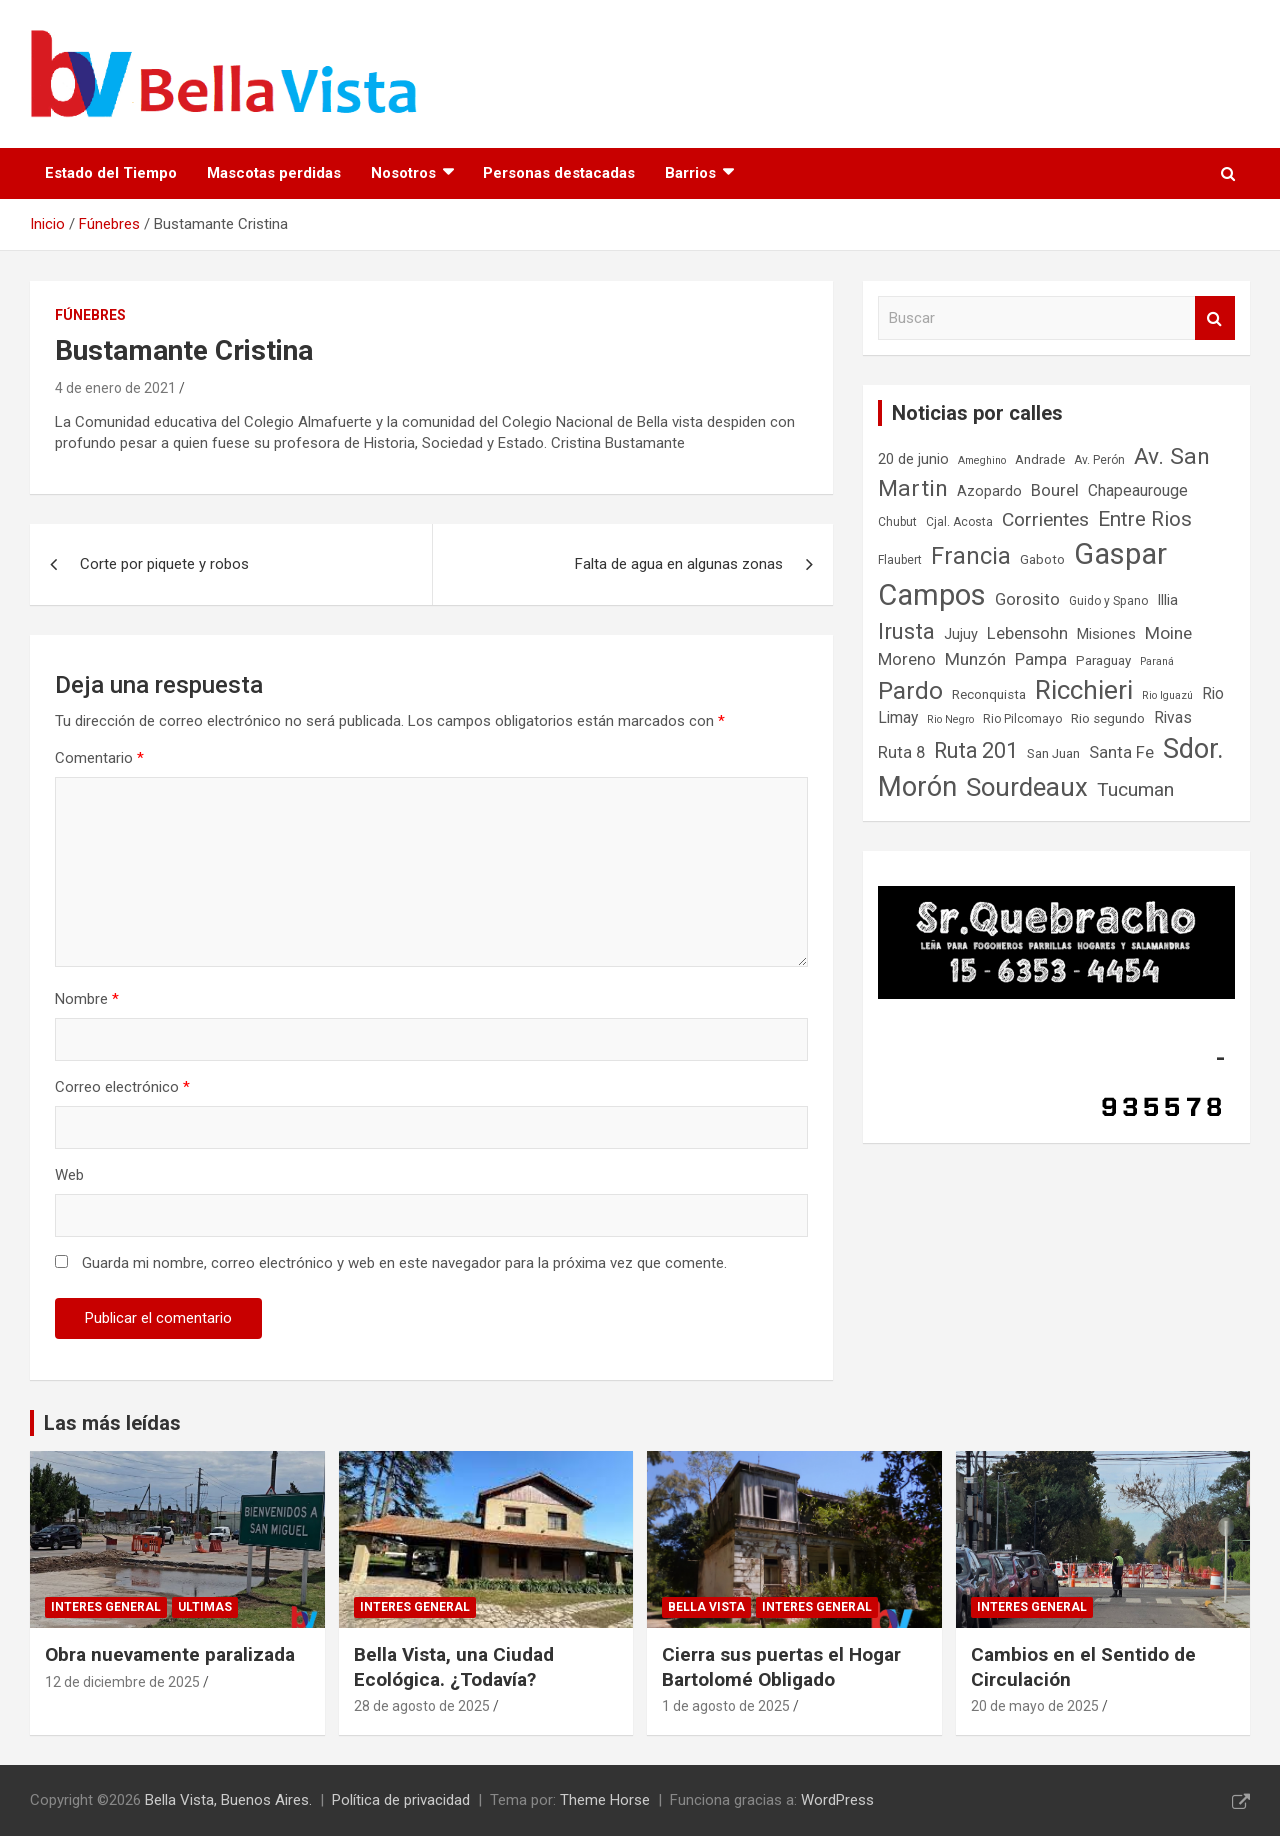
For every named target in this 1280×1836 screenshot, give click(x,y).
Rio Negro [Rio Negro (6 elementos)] (950, 719)
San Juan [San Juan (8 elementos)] (1053, 753)
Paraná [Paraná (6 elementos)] (1157, 661)
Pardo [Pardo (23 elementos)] (910, 690)
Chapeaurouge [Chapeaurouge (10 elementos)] (1138, 491)
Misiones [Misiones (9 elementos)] (1106, 634)
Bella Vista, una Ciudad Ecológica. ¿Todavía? (454, 1667)
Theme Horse (605, 1800)
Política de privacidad (401, 1800)
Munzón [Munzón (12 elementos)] (975, 659)
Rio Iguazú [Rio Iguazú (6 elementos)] (1167, 695)
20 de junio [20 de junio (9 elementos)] (913, 459)
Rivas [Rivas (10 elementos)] (1173, 718)
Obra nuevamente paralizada (170, 1654)
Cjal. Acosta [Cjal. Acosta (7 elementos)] (959, 522)
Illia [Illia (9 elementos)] (1167, 600)
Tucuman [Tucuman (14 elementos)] (1135, 789)
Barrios (690, 173)
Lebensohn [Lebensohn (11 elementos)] (1027, 633)
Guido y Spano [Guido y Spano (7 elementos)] (1108, 601)
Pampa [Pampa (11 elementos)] (1041, 659)
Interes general (106, 1607)
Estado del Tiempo (111, 173)
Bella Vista (706, 1607)
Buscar (1215, 318)
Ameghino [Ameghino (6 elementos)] (982, 460)
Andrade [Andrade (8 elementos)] (1040, 459)
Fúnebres (90, 315)
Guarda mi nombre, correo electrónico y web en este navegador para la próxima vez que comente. (404, 1263)
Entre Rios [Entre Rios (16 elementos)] (1145, 519)
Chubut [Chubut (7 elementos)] (897, 522)
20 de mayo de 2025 (1035, 1706)
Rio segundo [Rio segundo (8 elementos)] (1108, 718)
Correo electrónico (122, 1087)
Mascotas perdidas (274, 173)
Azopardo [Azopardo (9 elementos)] (989, 491)
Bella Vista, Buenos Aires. (228, 1800)
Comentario (99, 758)
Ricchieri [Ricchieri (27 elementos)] (1084, 690)
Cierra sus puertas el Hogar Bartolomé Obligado (781, 1667)
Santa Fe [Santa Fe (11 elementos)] (1121, 752)
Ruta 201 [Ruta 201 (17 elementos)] (976, 750)
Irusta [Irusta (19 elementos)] (906, 631)
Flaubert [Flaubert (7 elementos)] (900, 560)
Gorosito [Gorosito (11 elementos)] (1027, 599)
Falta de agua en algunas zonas (679, 564)
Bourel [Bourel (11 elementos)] (1055, 490)
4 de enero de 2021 (115, 388)
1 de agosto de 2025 (726, 1706)
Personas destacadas (559, 173)
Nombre (87, 999)
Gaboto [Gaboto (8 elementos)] (1042, 559)
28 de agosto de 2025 (422, 1706)
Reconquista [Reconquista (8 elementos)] (989, 694)
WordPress (837, 1800)
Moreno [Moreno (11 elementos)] (907, 659)
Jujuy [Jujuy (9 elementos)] (961, 634)
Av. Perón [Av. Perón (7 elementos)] (1099, 460)
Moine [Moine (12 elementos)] (1168, 633)
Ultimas (205, 1607)
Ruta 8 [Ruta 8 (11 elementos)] (901, 752)
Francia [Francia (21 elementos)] (971, 556)
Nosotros (403, 173)
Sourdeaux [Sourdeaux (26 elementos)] (1027, 787)
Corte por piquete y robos (164, 564)
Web (69, 1175)
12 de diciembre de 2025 (122, 1682)
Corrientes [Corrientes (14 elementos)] (1045, 519)
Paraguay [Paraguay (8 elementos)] (1103, 660)
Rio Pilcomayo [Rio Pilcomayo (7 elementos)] (1022, 719)
